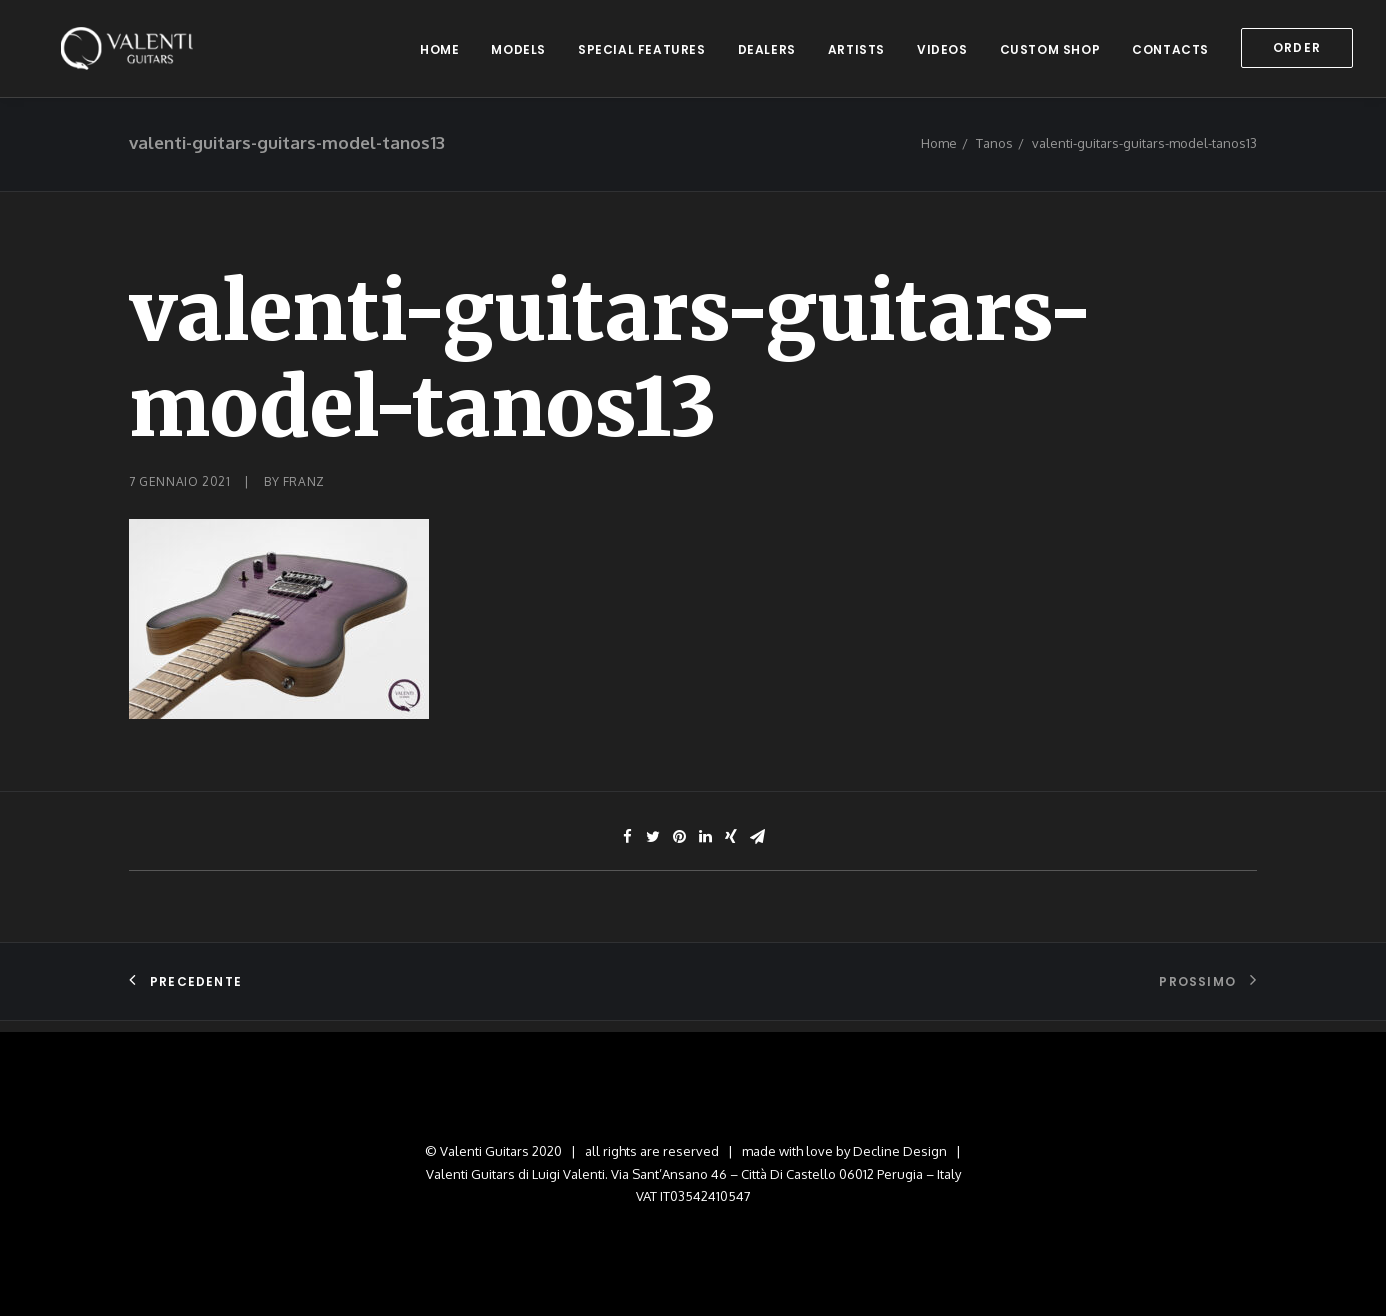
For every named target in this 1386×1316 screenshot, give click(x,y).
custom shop (1050, 54)
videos (942, 54)
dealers (767, 54)
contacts (1170, 54)
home (439, 54)
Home (939, 155)
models (518, 54)
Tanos (994, 155)
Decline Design (900, 1151)
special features (642, 54)
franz (304, 493)
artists (856, 54)
